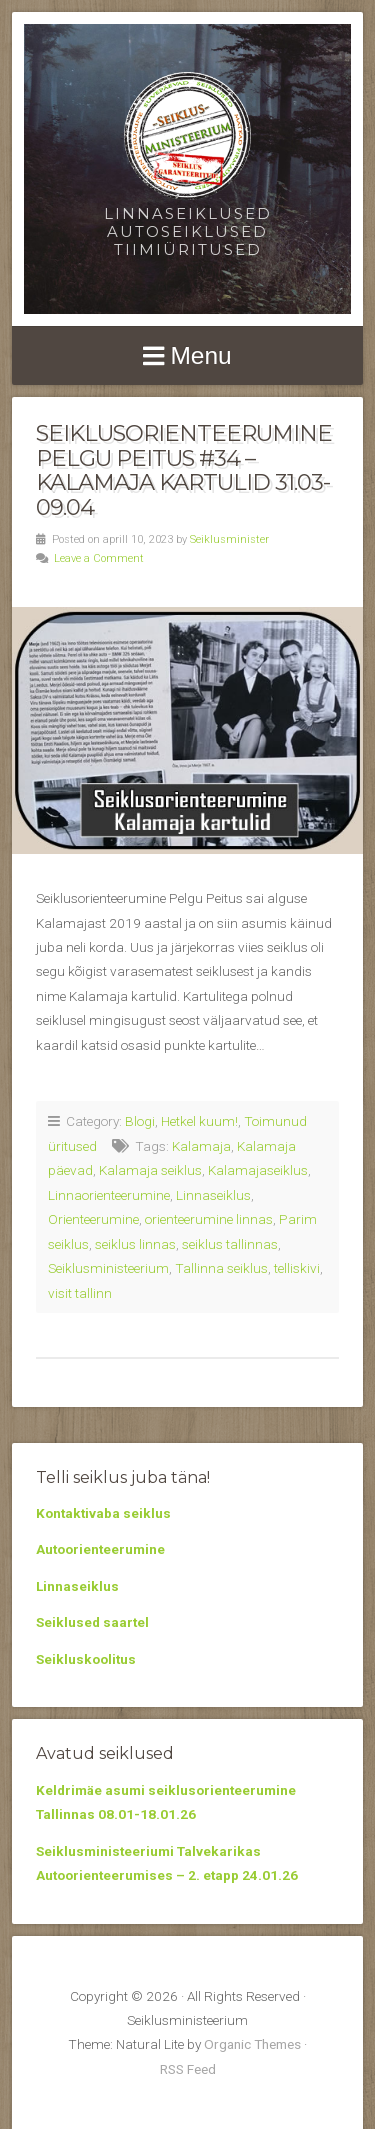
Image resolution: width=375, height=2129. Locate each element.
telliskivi (297, 1268)
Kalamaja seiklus (150, 1170)
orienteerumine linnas (209, 1219)
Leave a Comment (99, 558)
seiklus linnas (135, 1244)
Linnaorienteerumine (109, 1195)
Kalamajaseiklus (258, 1170)
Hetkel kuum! (199, 1121)
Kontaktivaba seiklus (103, 1513)
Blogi (140, 1121)
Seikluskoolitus (86, 1659)
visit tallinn (80, 1293)
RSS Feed (188, 2069)
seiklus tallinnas (230, 1244)
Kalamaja (201, 1146)
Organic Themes (252, 2044)
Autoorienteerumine (100, 1549)
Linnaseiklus (213, 1195)
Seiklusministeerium (108, 1268)
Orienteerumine (93, 1219)
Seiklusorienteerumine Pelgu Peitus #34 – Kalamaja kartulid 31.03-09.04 (184, 470)
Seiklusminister (229, 539)
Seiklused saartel (92, 1622)
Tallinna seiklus (221, 1268)
